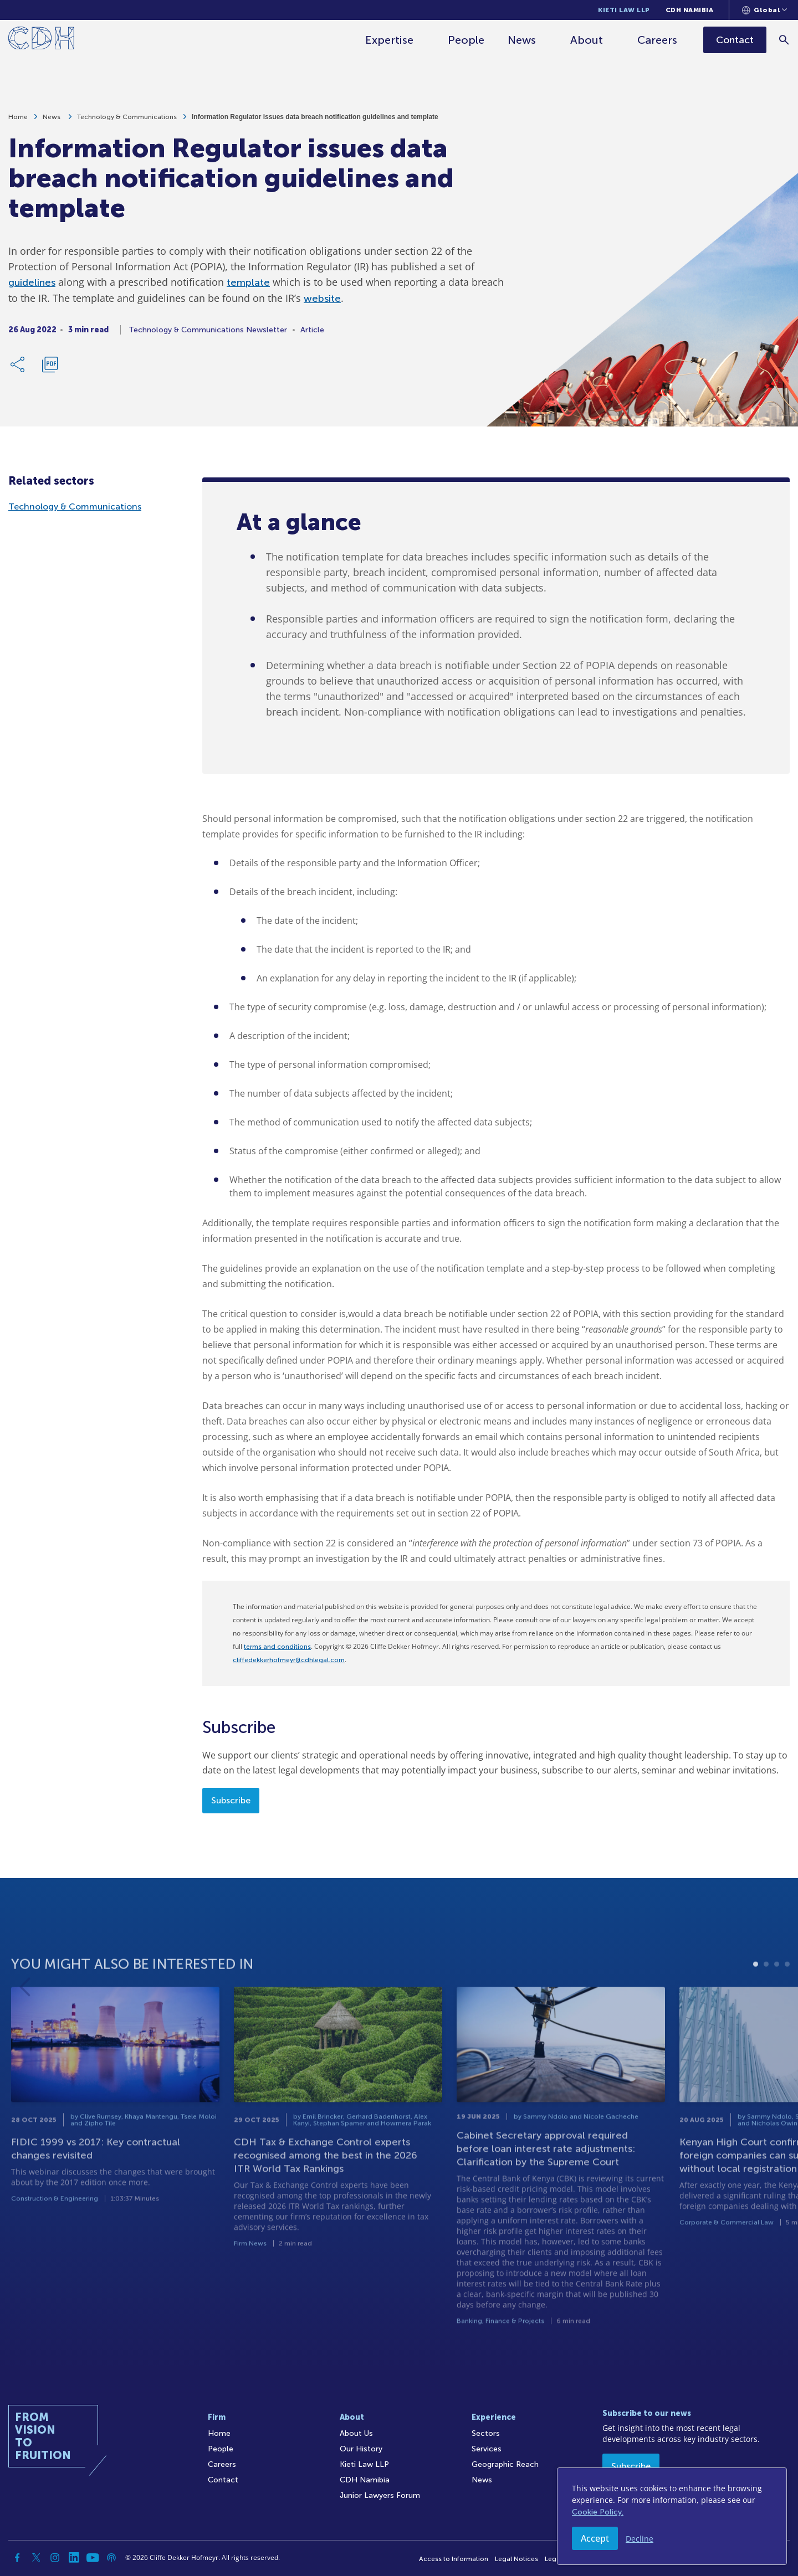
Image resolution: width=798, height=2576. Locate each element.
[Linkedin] (74, 2558)
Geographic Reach (505, 2464)
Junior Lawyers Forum (380, 2495)
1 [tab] (755, 2000)
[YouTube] (92, 2558)
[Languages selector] (764, 10)
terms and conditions (277, 1647)
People (466, 40)
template (248, 287)
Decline (639, 2538)
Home (18, 121)
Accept (595, 2538)
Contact (223, 2480)
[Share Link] (18, 369)
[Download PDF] (50, 369)
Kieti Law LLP (624, 10)
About (586, 40)
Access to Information (453, 2559)
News (522, 40)
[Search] (784, 39)
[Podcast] (111, 2558)
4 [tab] (787, 2000)
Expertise (389, 40)
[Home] (41, 40)
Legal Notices (516, 2559)
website (322, 303)
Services (487, 2449)
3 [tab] (776, 2000)
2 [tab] (766, 2000)
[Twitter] (36, 2558)
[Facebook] (17, 2558)
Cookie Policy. (597, 2512)
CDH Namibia (690, 10)
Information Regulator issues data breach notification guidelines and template (315, 121)
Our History (361, 2449)
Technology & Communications (127, 121)
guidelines (31, 287)
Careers (657, 40)
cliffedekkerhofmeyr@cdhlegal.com (289, 1660)
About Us (356, 2433)
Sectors (486, 2433)
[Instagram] (55, 2558)
